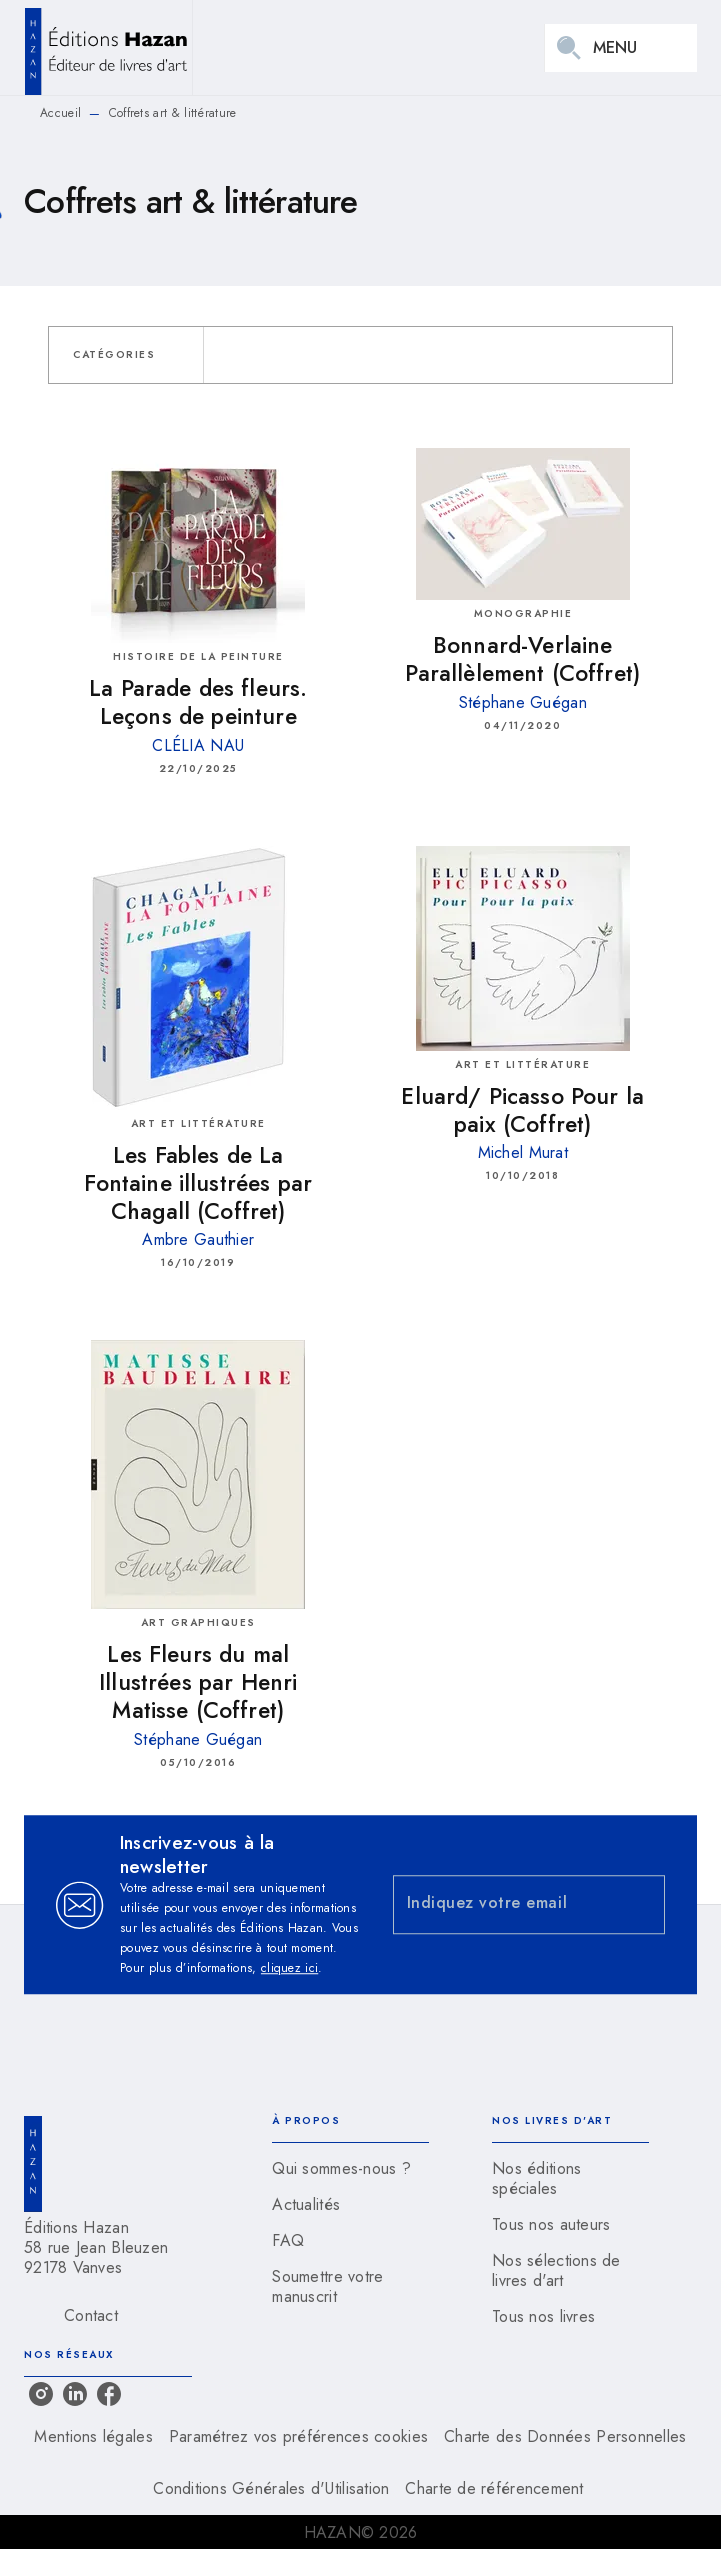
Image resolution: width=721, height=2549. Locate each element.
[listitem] (41, 2394)
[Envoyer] (641, 1905)
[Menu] (621, 48)
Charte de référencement (494, 2488)
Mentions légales (93, 2436)
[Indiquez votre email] (504, 1904)
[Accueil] (108, 47)
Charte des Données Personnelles (565, 2436)
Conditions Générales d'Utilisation (271, 2488)
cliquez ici (289, 1968)
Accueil (60, 113)
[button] (126, 355)
